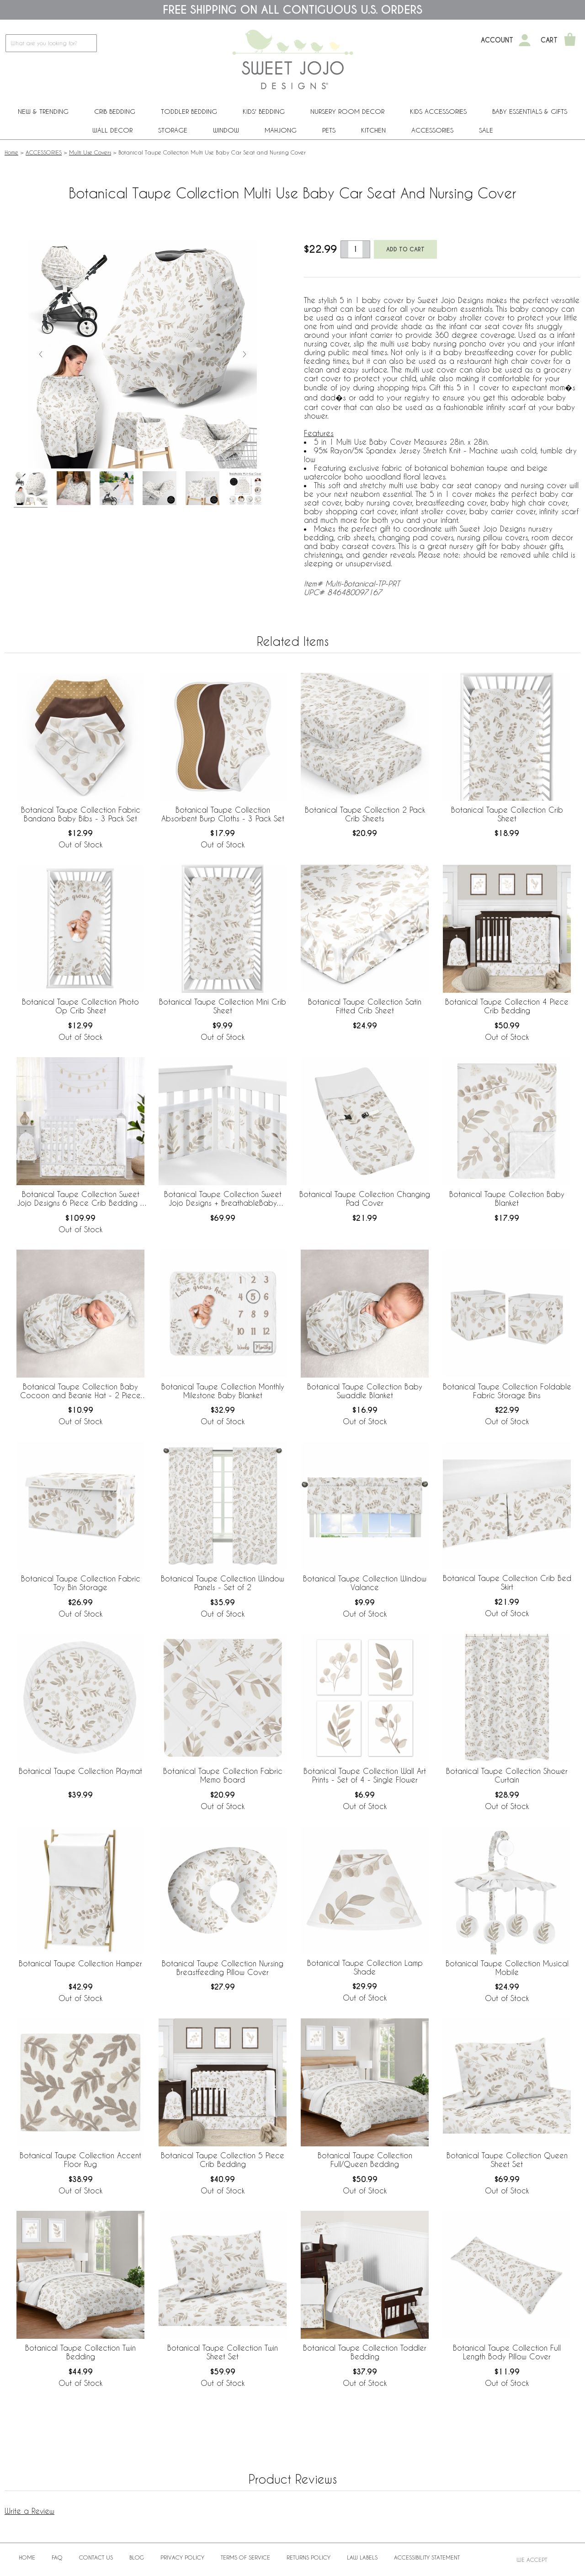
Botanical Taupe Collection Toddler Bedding (364, 2352)
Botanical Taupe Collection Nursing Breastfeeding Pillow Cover (222, 1967)
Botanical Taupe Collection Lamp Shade (365, 1967)
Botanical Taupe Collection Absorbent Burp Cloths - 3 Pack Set (222, 814)
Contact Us (96, 2557)
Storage (172, 130)
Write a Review (29, 2511)
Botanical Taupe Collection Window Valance (364, 1582)
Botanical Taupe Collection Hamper (80, 1963)
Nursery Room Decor (347, 111)
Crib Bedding (114, 111)
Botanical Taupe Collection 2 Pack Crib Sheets (365, 814)
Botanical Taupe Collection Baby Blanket (506, 1198)
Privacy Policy (182, 2557)
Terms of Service (245, 2557)
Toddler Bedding (189, 111)
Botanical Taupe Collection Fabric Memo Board (222, 1775)
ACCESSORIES (432, 130)
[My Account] (524, 40)
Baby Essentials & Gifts (529, 111)
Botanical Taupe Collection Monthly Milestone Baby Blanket (222, 1391)
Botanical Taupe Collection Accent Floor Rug (80, 2159)
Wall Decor (112, 130)
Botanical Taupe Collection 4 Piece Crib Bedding (507, 1006)
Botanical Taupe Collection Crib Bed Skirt (507, 1582)
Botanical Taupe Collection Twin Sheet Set (222, 2352)
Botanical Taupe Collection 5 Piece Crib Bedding (222, 2159)
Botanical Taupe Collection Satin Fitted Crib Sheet (364, 1006)
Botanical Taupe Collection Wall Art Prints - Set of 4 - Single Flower (364, 1775)
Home (11, 152)
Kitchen (373, 130)
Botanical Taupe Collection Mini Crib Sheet (222, 1006)
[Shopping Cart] (570, 40)
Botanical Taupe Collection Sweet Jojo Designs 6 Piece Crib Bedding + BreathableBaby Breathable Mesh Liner (80, 1199)
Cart (549, 40)
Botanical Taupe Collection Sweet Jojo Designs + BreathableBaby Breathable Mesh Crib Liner (223, 1199)
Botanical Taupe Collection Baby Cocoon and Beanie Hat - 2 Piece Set (80, 1391)
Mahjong (281, 130)
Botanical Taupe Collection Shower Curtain (507, 1775)
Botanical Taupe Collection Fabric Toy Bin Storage (80, 1582)
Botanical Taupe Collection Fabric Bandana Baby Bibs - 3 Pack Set (80, 814)
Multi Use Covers (90, 152)
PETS (328, 130)
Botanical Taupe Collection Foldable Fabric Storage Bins (507, 1391)
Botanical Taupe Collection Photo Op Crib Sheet (80, 1006)
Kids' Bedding (264, 111)
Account (497, 40)
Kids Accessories (438, 111)
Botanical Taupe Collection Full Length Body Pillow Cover (507, 2352)
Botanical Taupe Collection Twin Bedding (80, 2352)
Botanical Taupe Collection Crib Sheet (507, 814)
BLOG (136, 2557)
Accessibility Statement (427, 2557)
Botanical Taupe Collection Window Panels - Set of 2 (222, 1582)
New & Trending (43, 111)
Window (226, 130)
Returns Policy (308, 2557)
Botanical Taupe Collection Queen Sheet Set (507, 2159)
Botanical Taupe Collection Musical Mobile (507, 1967)
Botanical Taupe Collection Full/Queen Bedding (365, 2159)
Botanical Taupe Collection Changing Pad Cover (364, 1198)
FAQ (57, 2557)
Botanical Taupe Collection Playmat (80, 1771)
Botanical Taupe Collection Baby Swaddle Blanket (364, 1391)
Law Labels (362, 2557)
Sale (486, 130)
